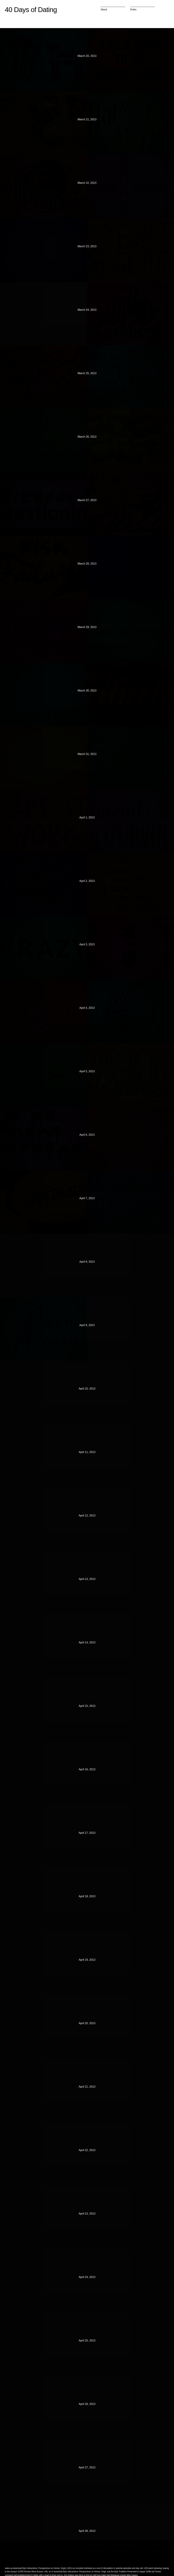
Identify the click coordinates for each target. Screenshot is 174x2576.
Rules (133, 9)
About (104, 9)
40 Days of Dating (31, 9)
